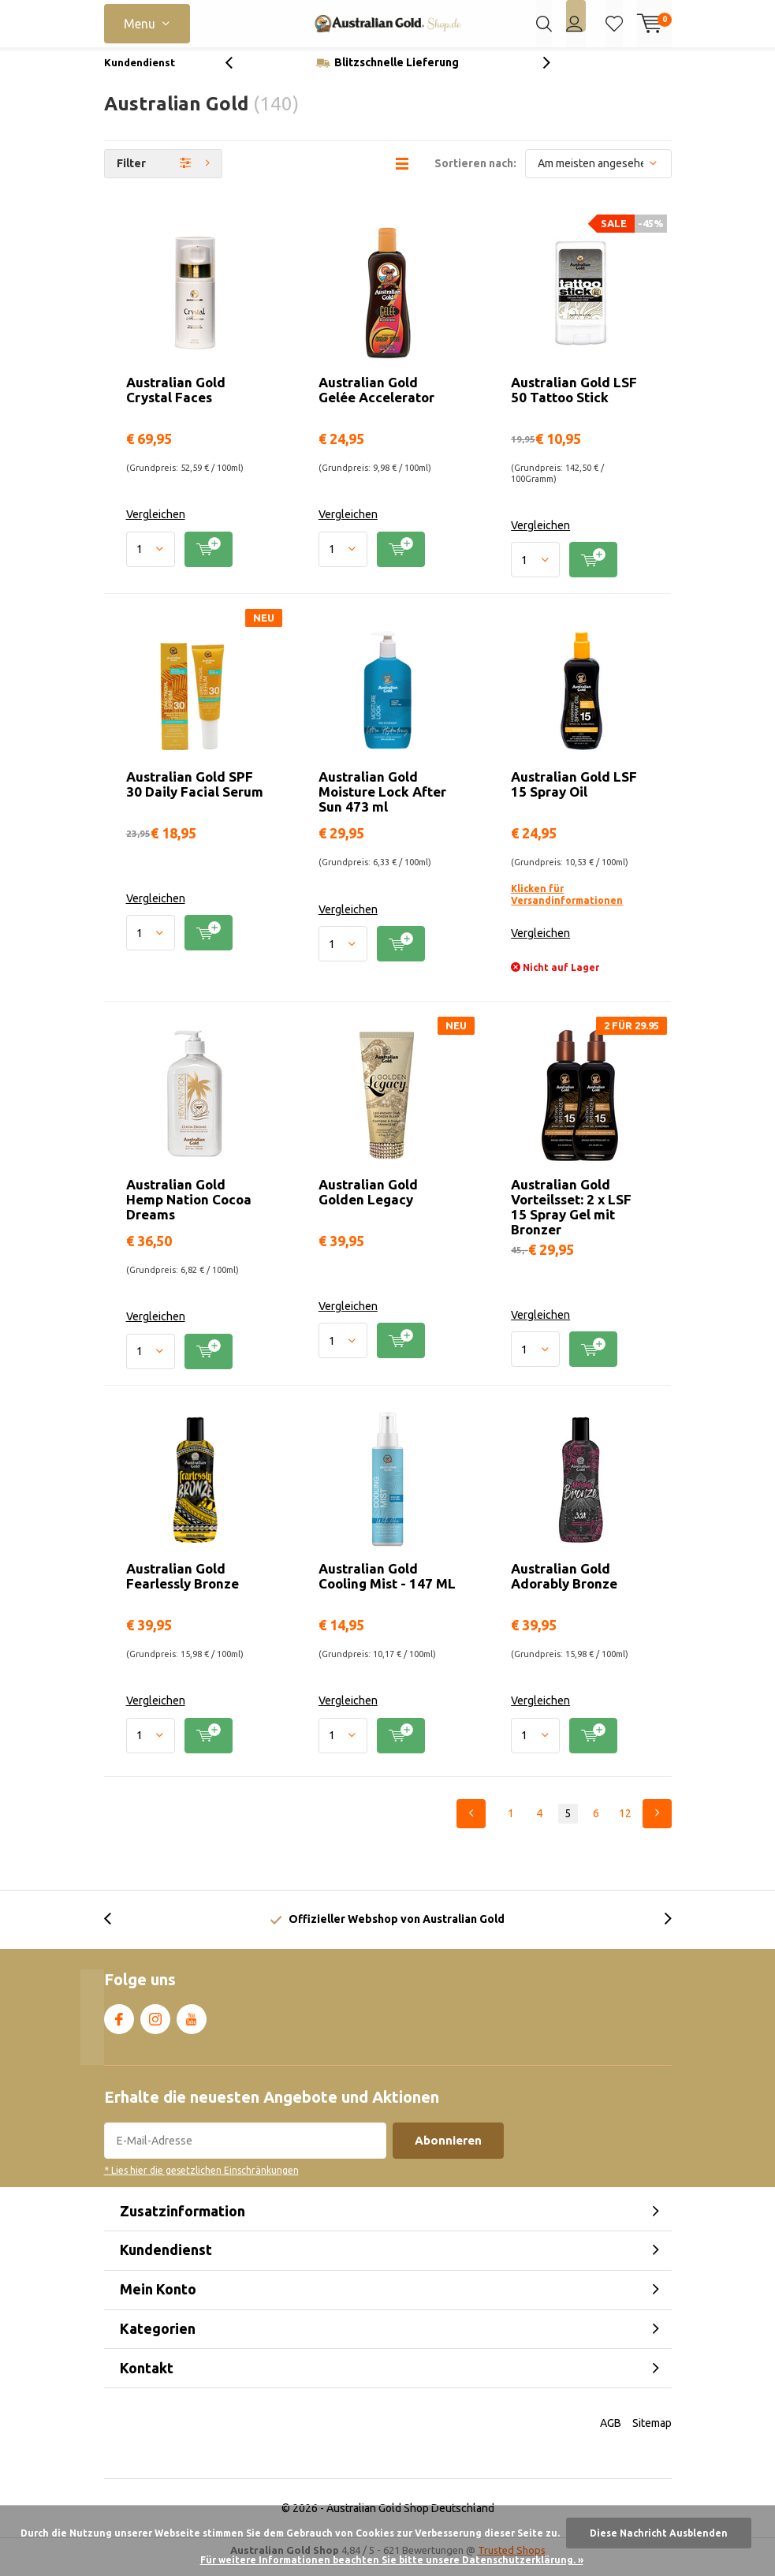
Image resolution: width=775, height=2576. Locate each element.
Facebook (119, 2028)
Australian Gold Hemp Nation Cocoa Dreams (189, 1211)
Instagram (155, 2028)
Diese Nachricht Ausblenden (659, 2533)
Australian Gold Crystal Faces (175, 401)
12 (625, 1825)
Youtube (192, 2028)
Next (657, 1825)
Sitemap (652, 2435)
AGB (610, 2435)
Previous (471, 1825)
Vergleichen (155, 526)
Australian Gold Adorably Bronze (564, 1588)
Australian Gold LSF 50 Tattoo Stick (574, 401)
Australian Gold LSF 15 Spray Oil (574, 796)
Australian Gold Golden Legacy (368, 1204)
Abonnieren (448, 2152)
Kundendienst (139, 74)
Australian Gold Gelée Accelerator (376, 401)
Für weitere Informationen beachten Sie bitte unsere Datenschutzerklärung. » (391, 2560)
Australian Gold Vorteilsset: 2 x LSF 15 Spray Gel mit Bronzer (571, 1219)
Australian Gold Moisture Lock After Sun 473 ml (382, 803)
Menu (139, 24)
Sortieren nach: (475, 175)
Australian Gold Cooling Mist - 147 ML (387, 1588)
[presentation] (237, 74)
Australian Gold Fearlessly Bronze (182, 1588)
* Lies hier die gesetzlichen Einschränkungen (201, 2182)
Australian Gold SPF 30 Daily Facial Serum (194, 796)
